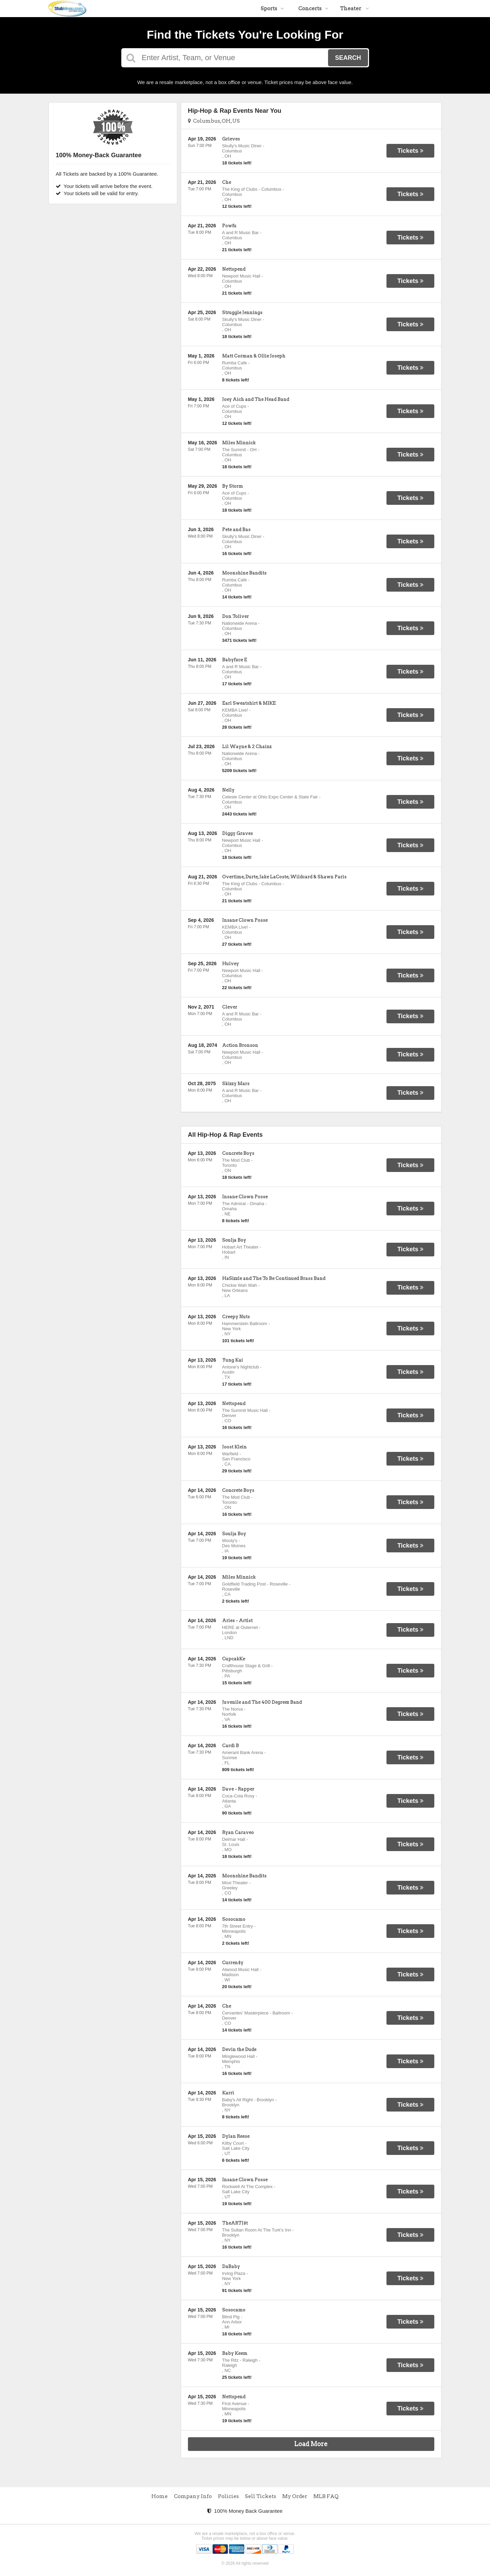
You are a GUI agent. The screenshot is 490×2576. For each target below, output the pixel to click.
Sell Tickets (260, 2496)
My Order (294, 2496)
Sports (272, 8)
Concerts (313, 8)
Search (348, 57)
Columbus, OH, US (214, 121)
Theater (354, 8)
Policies (228, 2496)
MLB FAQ (326, 2496)
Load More (311, 2443)
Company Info (193, 2496)
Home (159, 2496)
